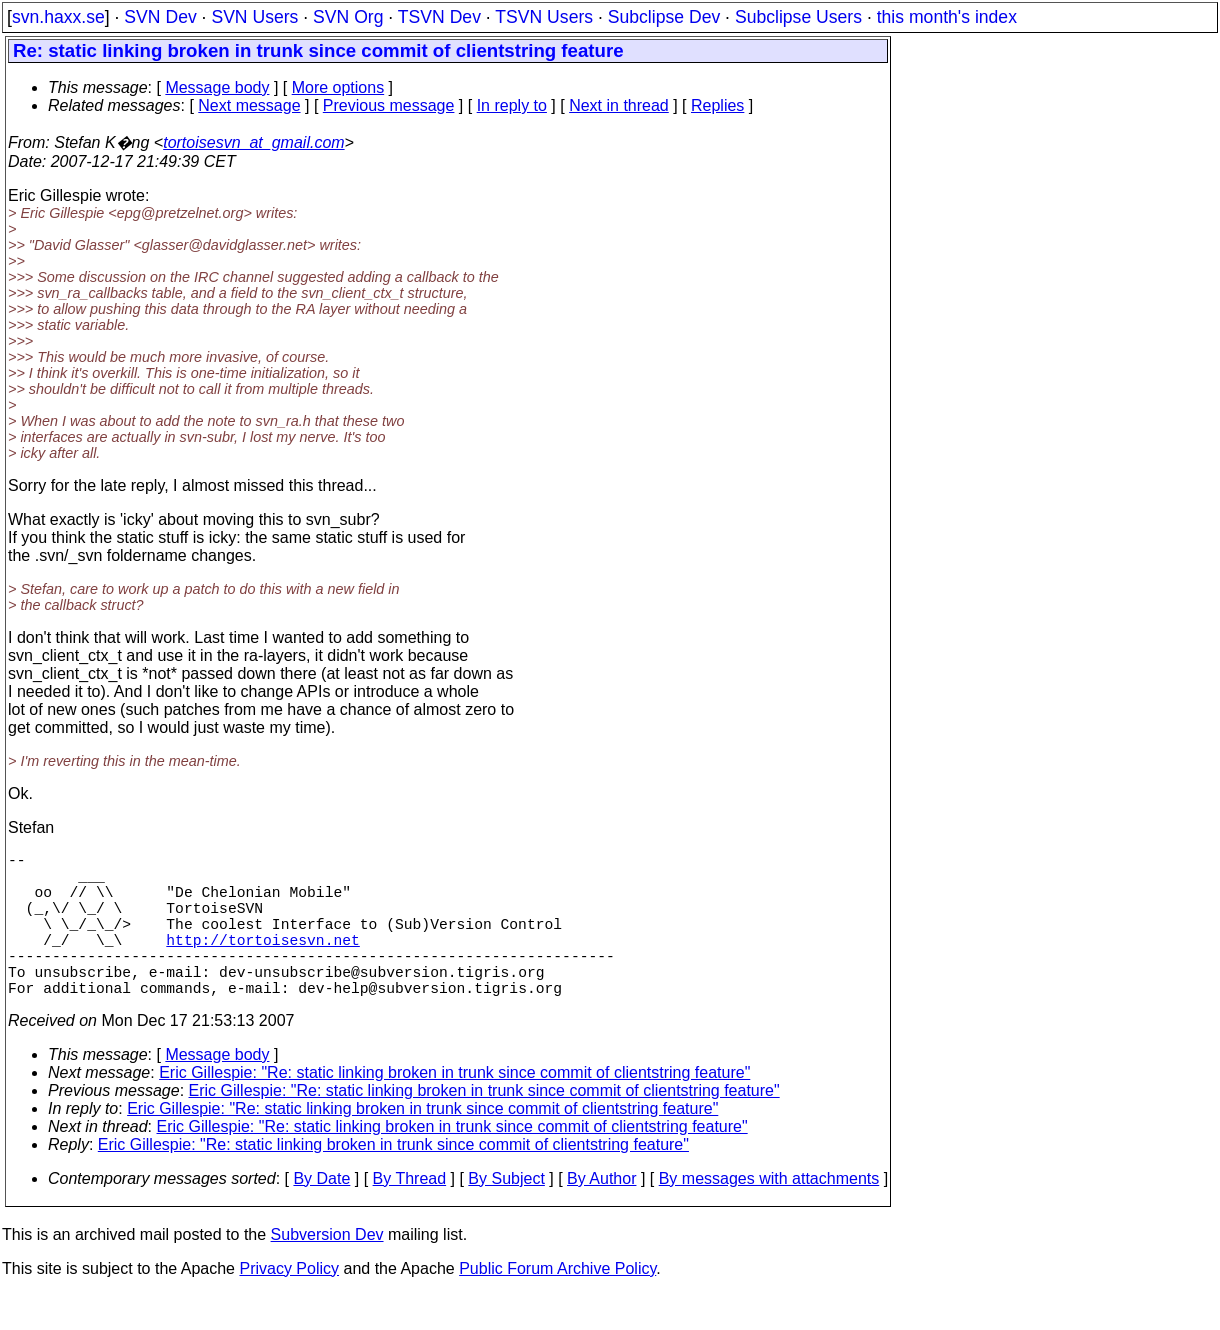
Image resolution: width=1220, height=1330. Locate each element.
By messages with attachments (769, 1214)
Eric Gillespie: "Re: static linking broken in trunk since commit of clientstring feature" (454, 1108)
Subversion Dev (327, 1270)
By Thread (410, 1214)
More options (338, 87)
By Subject (506, 1214)
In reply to (512, 105)
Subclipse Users (798, 17)
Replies (717, 105)
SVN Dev (160, 17)
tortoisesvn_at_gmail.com (253, 142)
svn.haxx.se (58, 17)
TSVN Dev (439, 17)
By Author (601, 1214)
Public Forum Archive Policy (557, 1304)
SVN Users (254, 17)
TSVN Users (544, 17)
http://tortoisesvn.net (262, 963)
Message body (217, 87)
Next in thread (619, 105)
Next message (249, 105)
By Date (321, 1214)
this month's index (947, 17)
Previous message (389, 105)
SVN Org (348, 17)
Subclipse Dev (664, 17)
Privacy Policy (289, 1304)
